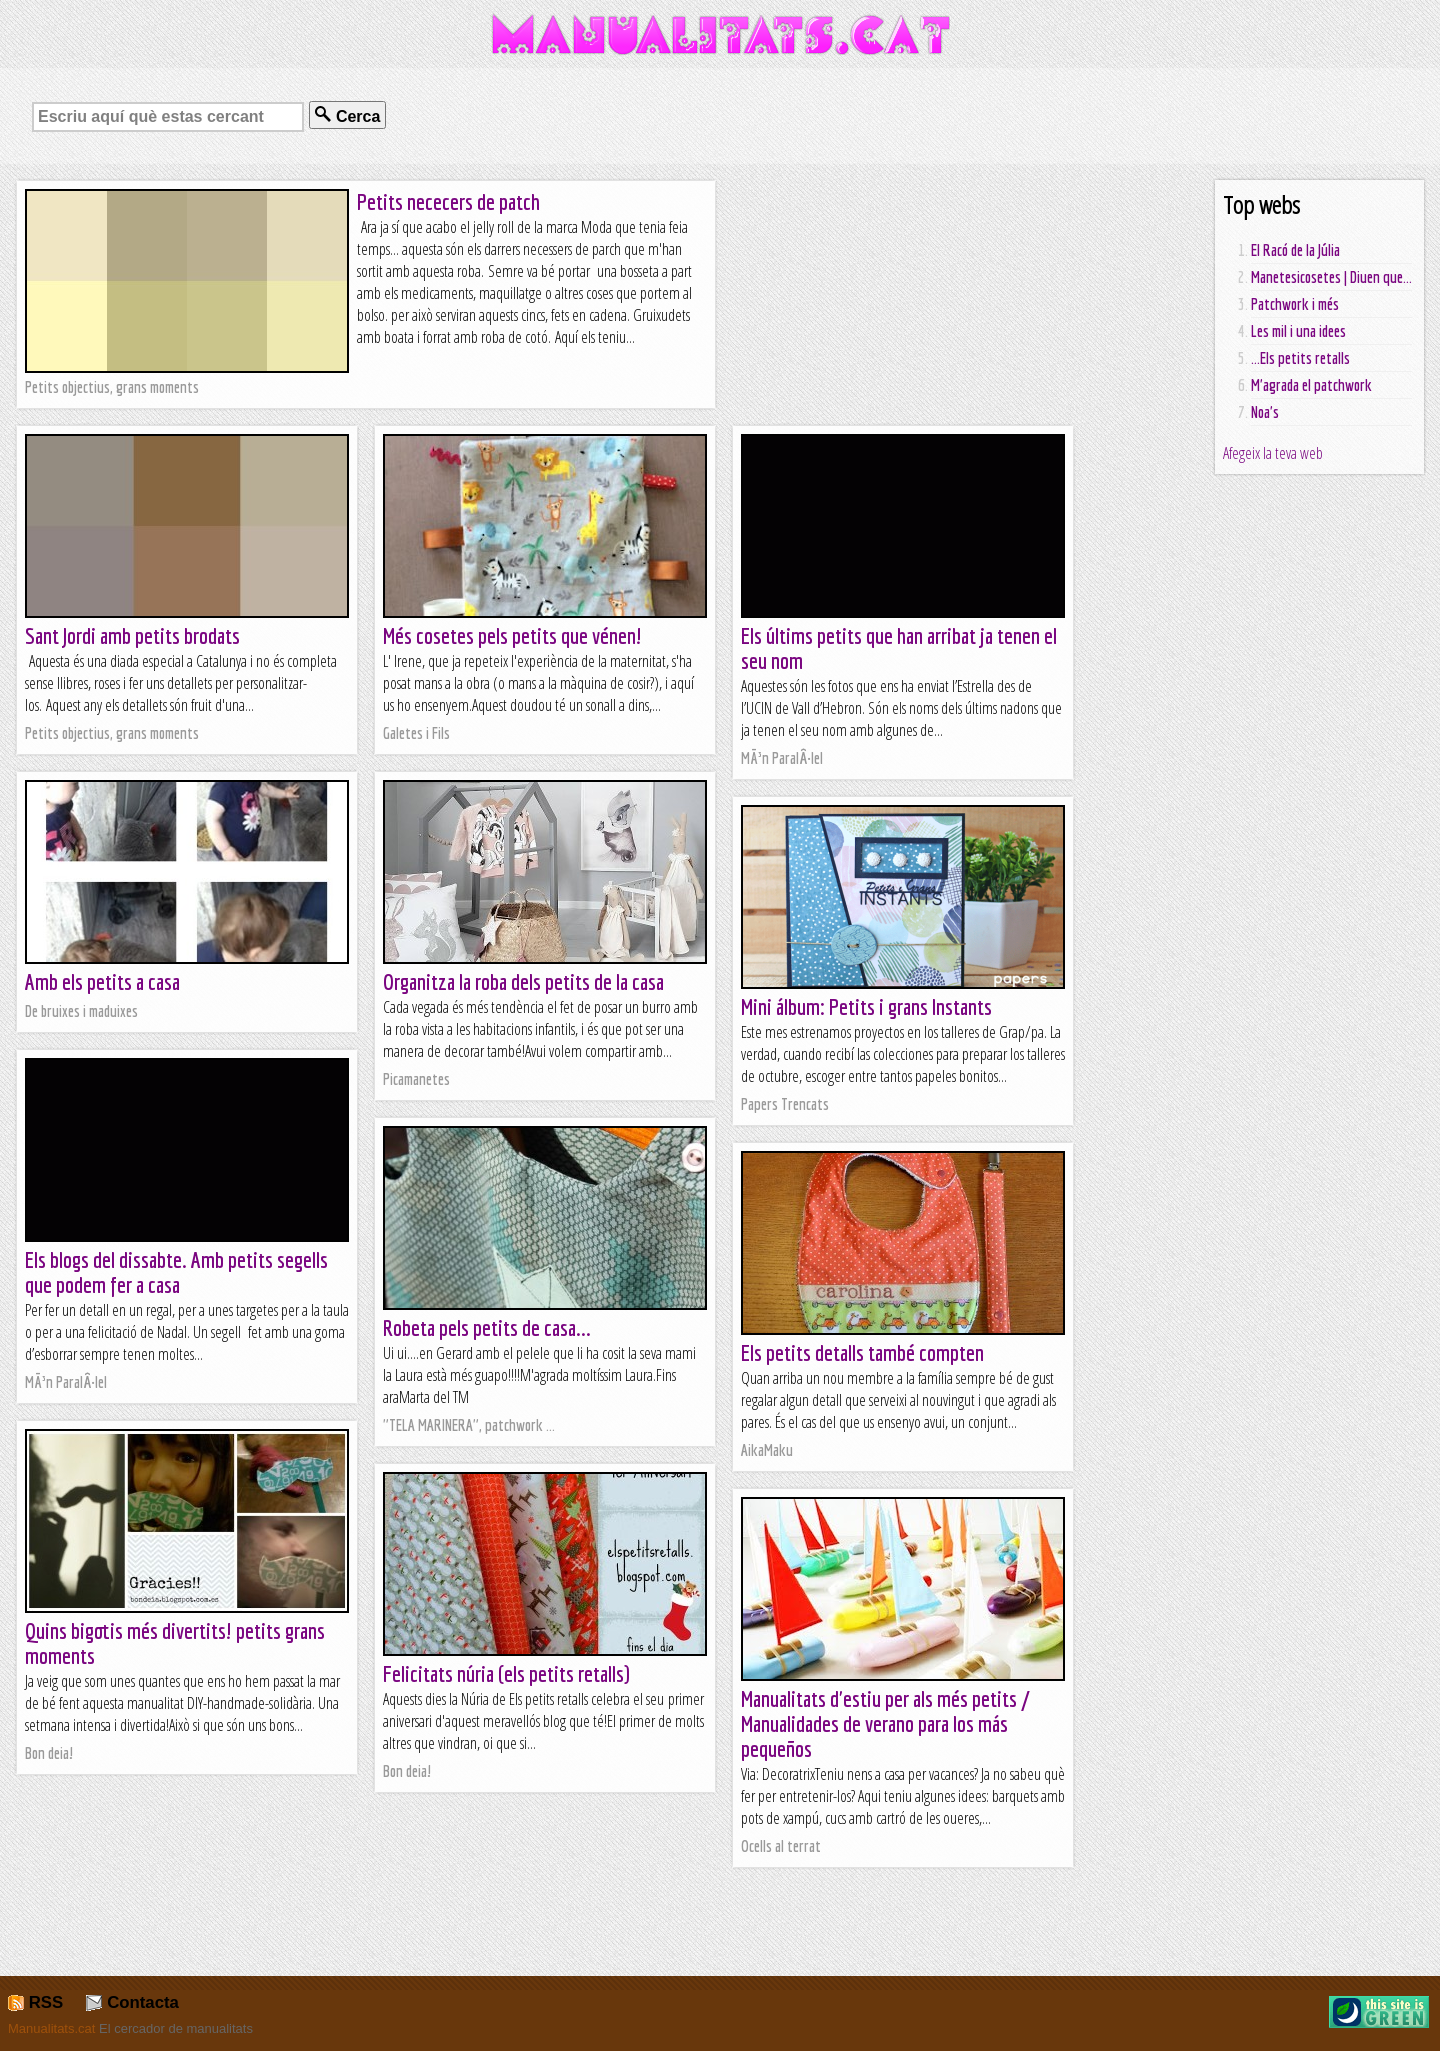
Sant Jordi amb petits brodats (132, 635)
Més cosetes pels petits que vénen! (512, 635)
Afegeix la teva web (1273, 453)
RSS (35, 2002)
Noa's (1265, 412)
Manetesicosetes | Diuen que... (1331, 277)
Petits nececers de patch (448, 201)
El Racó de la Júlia (1295, 250)
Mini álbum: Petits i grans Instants (866, 1006)
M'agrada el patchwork (1311, 385)
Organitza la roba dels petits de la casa (523, 981)
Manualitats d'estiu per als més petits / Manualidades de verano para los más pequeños (885, 1723)
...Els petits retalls (1300, 358)
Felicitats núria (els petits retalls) (506, 1673)
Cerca (347, 115)
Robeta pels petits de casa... (487, 1327)
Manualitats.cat (51, 2028)
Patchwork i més (1295, 304)
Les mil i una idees (1298, 331)
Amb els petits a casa (102, 981)
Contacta (132, 2002)
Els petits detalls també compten (862, 1352)
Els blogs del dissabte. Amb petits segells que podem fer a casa (176, 1272)
